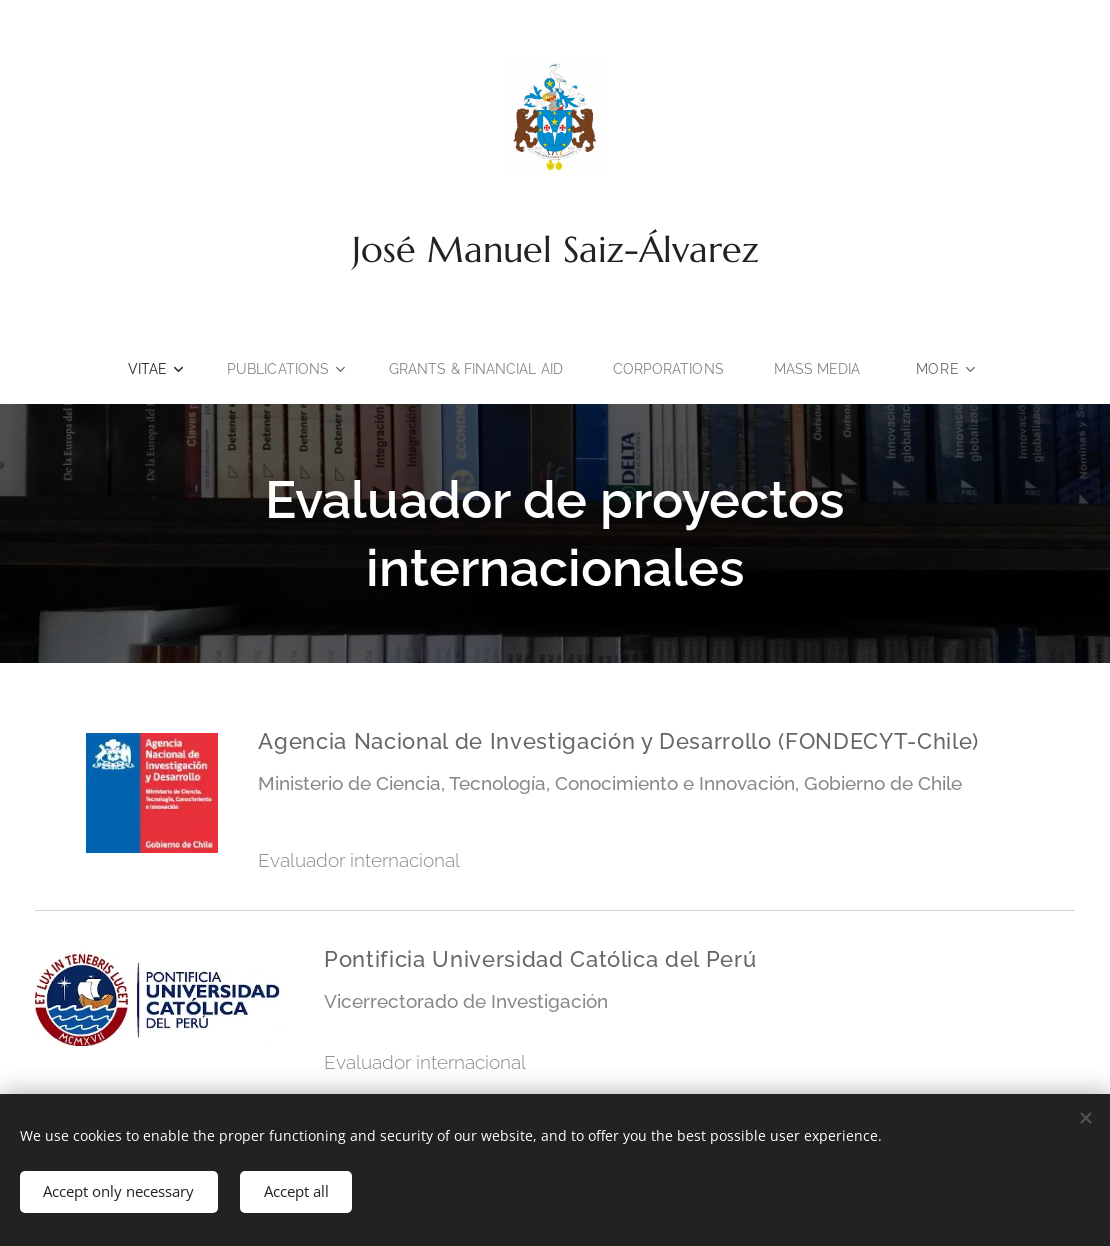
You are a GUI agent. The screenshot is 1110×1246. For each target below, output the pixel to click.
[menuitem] (148, 369)
